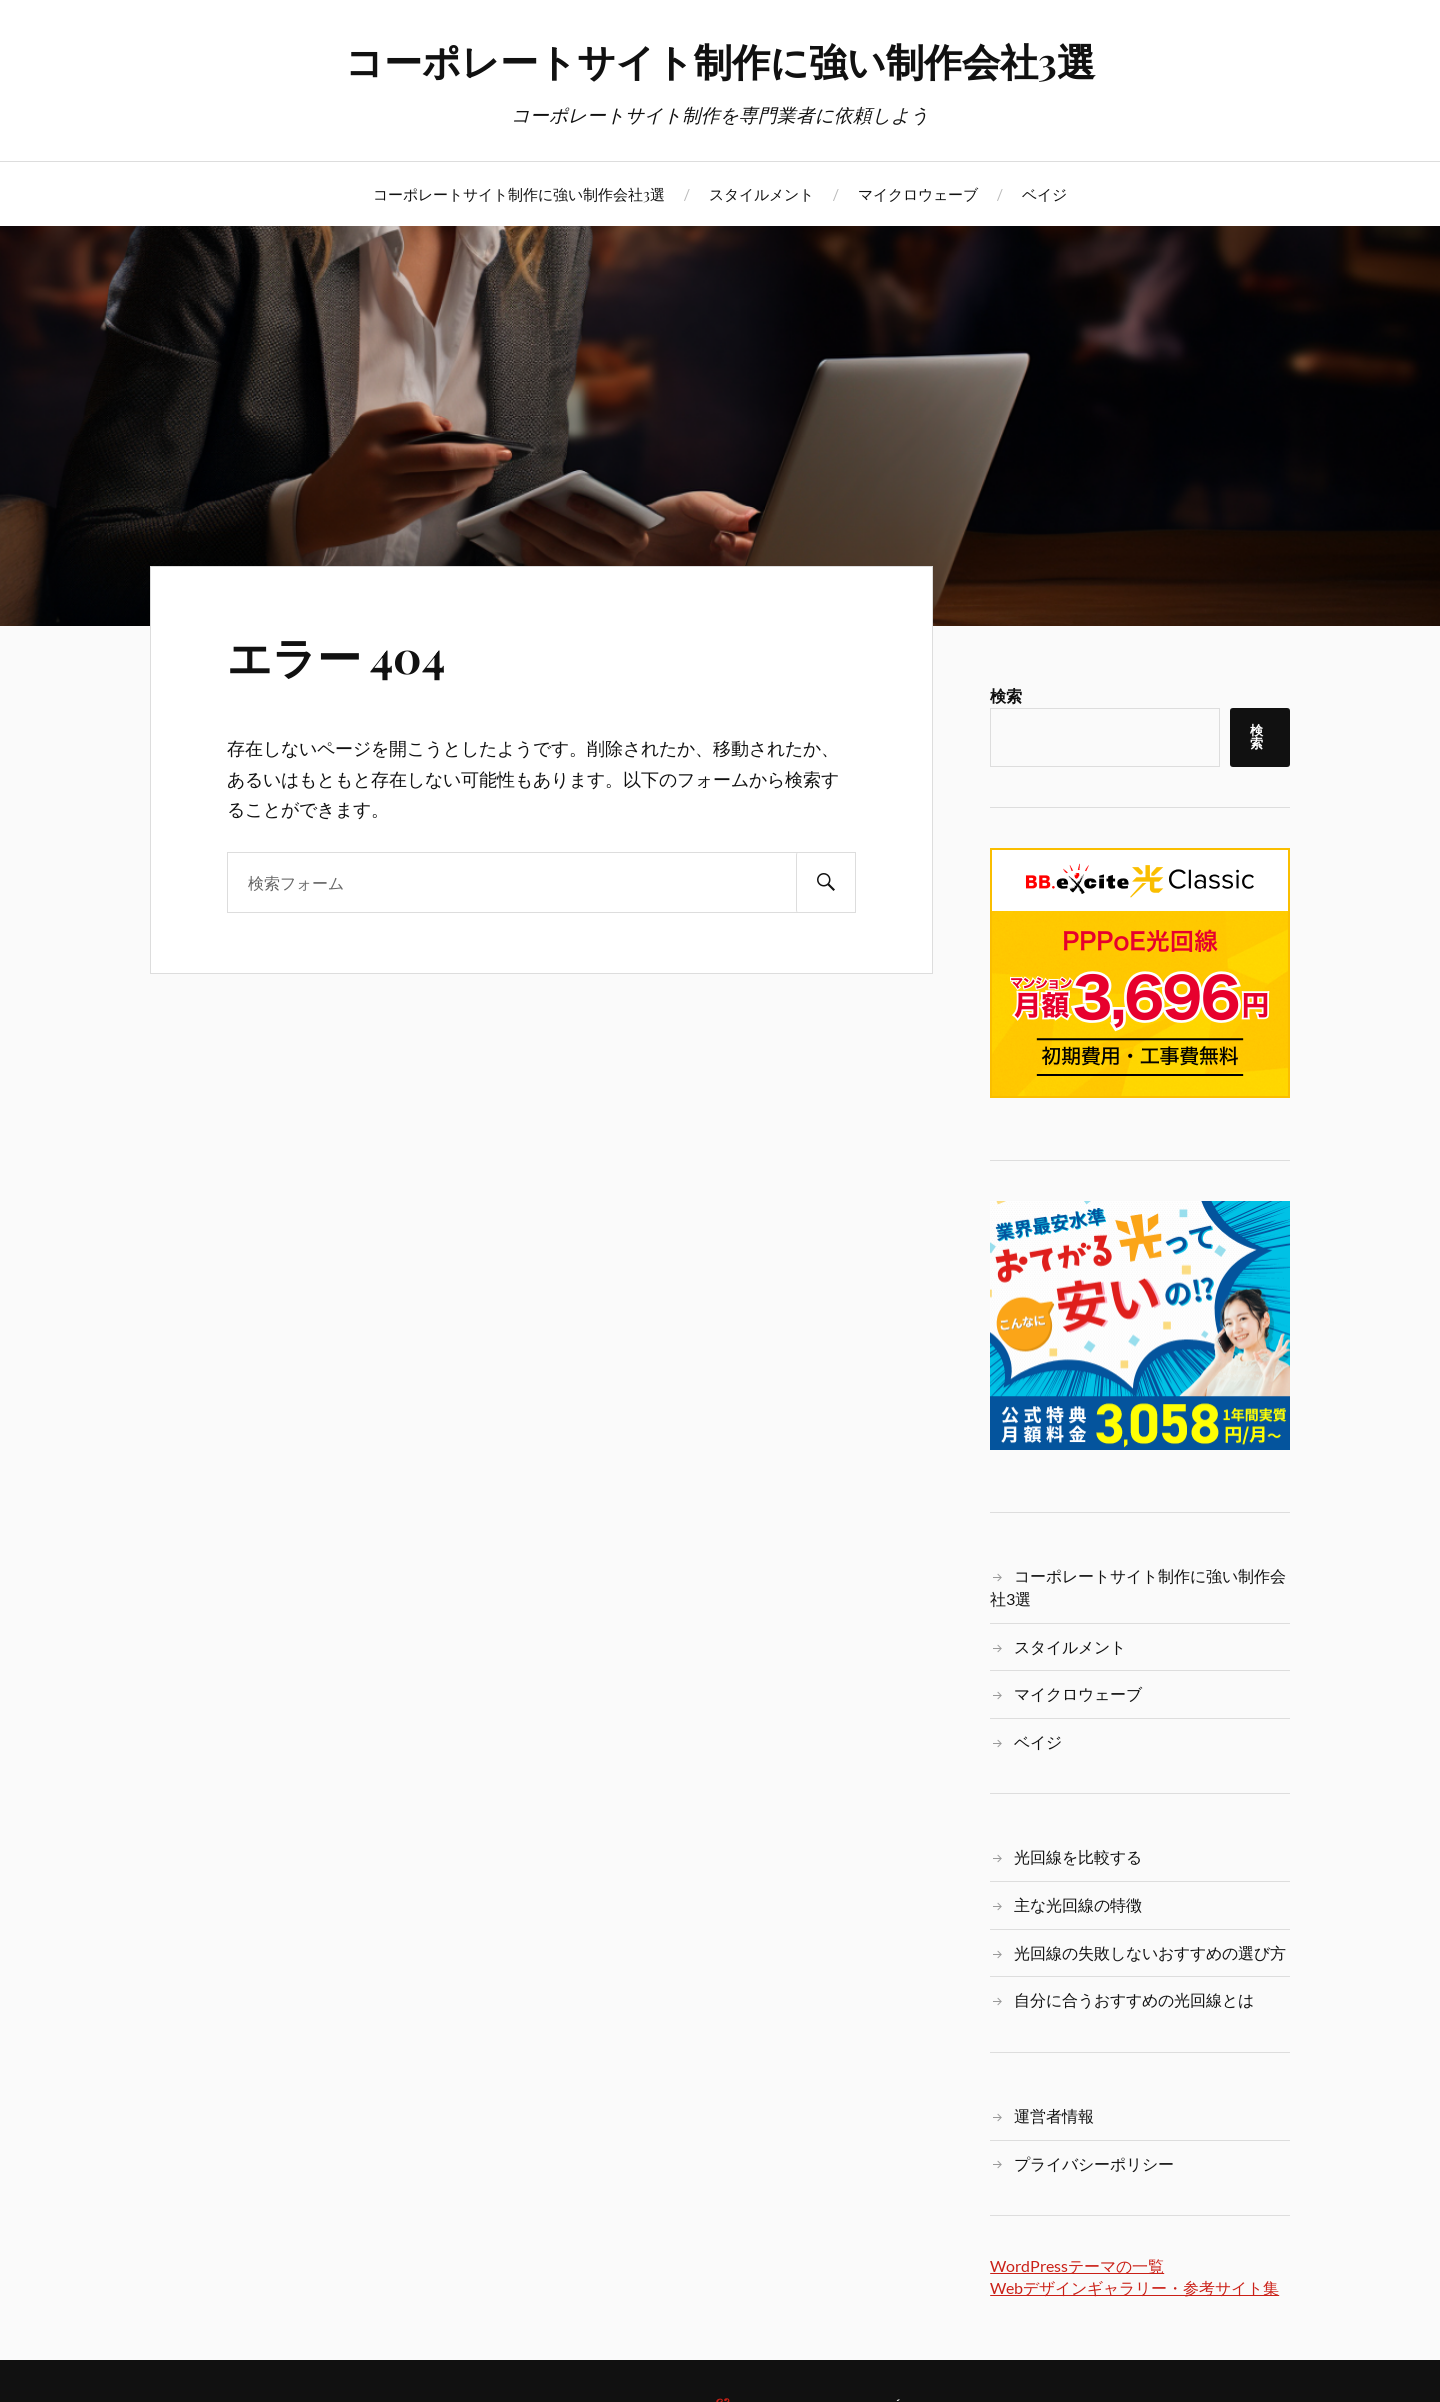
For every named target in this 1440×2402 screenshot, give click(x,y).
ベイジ (1044, 193)
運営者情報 (1054, 2115)
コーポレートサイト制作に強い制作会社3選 (720, 60)
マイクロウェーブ (918, 193)
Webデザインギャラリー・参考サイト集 (1134, 2287)
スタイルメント (761, 193)
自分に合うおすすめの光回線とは (1134, 1999)
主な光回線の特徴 (1078, 1904)
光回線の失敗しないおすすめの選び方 (1150, 1952)
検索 (1006, 695)
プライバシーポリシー (1094, 2163)
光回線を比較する (1078, 1856)
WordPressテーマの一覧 (1077, 2265)
